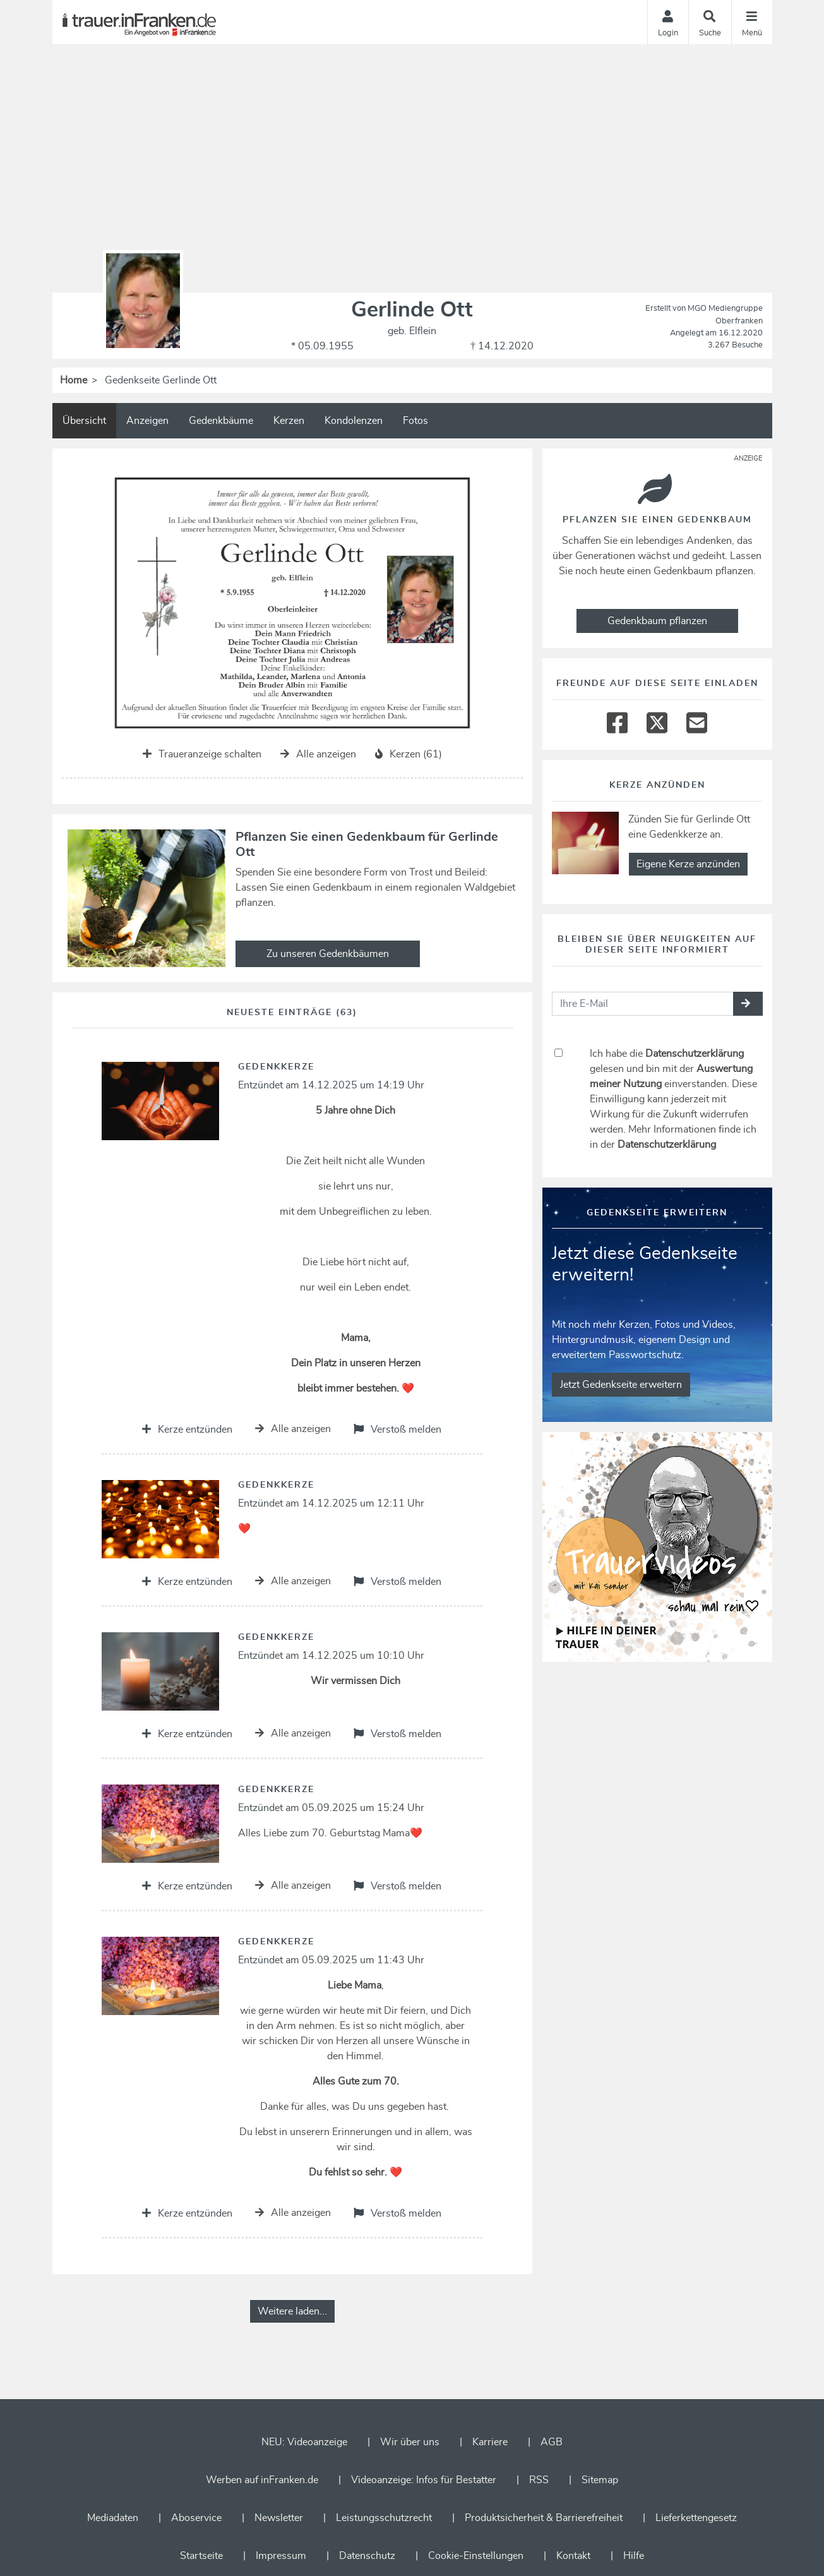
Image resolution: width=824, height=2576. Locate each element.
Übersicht (84, 421)
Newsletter (278, 2518)
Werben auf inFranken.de (262, 2480)
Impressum (281, 2556)
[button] (748, 1004)
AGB (551, 2442)
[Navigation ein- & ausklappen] (751, 22)
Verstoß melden (397, 1429)
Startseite (201, 2556)
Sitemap (600, 2480)
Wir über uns (409, 2442)
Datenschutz (367, 2556)
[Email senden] (643, 1004)
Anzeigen (147, 421)
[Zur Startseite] (148, 22)
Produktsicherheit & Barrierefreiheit (544, 2518)
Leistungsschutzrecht (384, 2518)
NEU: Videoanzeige (304, 2442)
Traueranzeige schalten (202, 754)
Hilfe (633, 2556)
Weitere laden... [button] (292, 2311)
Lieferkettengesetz (696, 2518)
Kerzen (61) (408, 754)
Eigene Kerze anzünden (688, 864)
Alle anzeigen (318, 754)
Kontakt (573, 2556)
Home (73, 380)
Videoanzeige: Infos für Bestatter (423, 2480)
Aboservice (196, 2518)
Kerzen (288, 421)
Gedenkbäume (221, 421)
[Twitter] (657, 719)
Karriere (490, 2442)
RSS (539, 2480)
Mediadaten (112, 2518)
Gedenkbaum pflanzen (657, 621)
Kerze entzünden (187, 1429)
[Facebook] (617, 719)
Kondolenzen (354, 421)
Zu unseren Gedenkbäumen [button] (327, 954)
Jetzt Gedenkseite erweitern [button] (621, 1385)
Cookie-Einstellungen (475, 2556)
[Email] (696, 719)
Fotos (415, 421)
